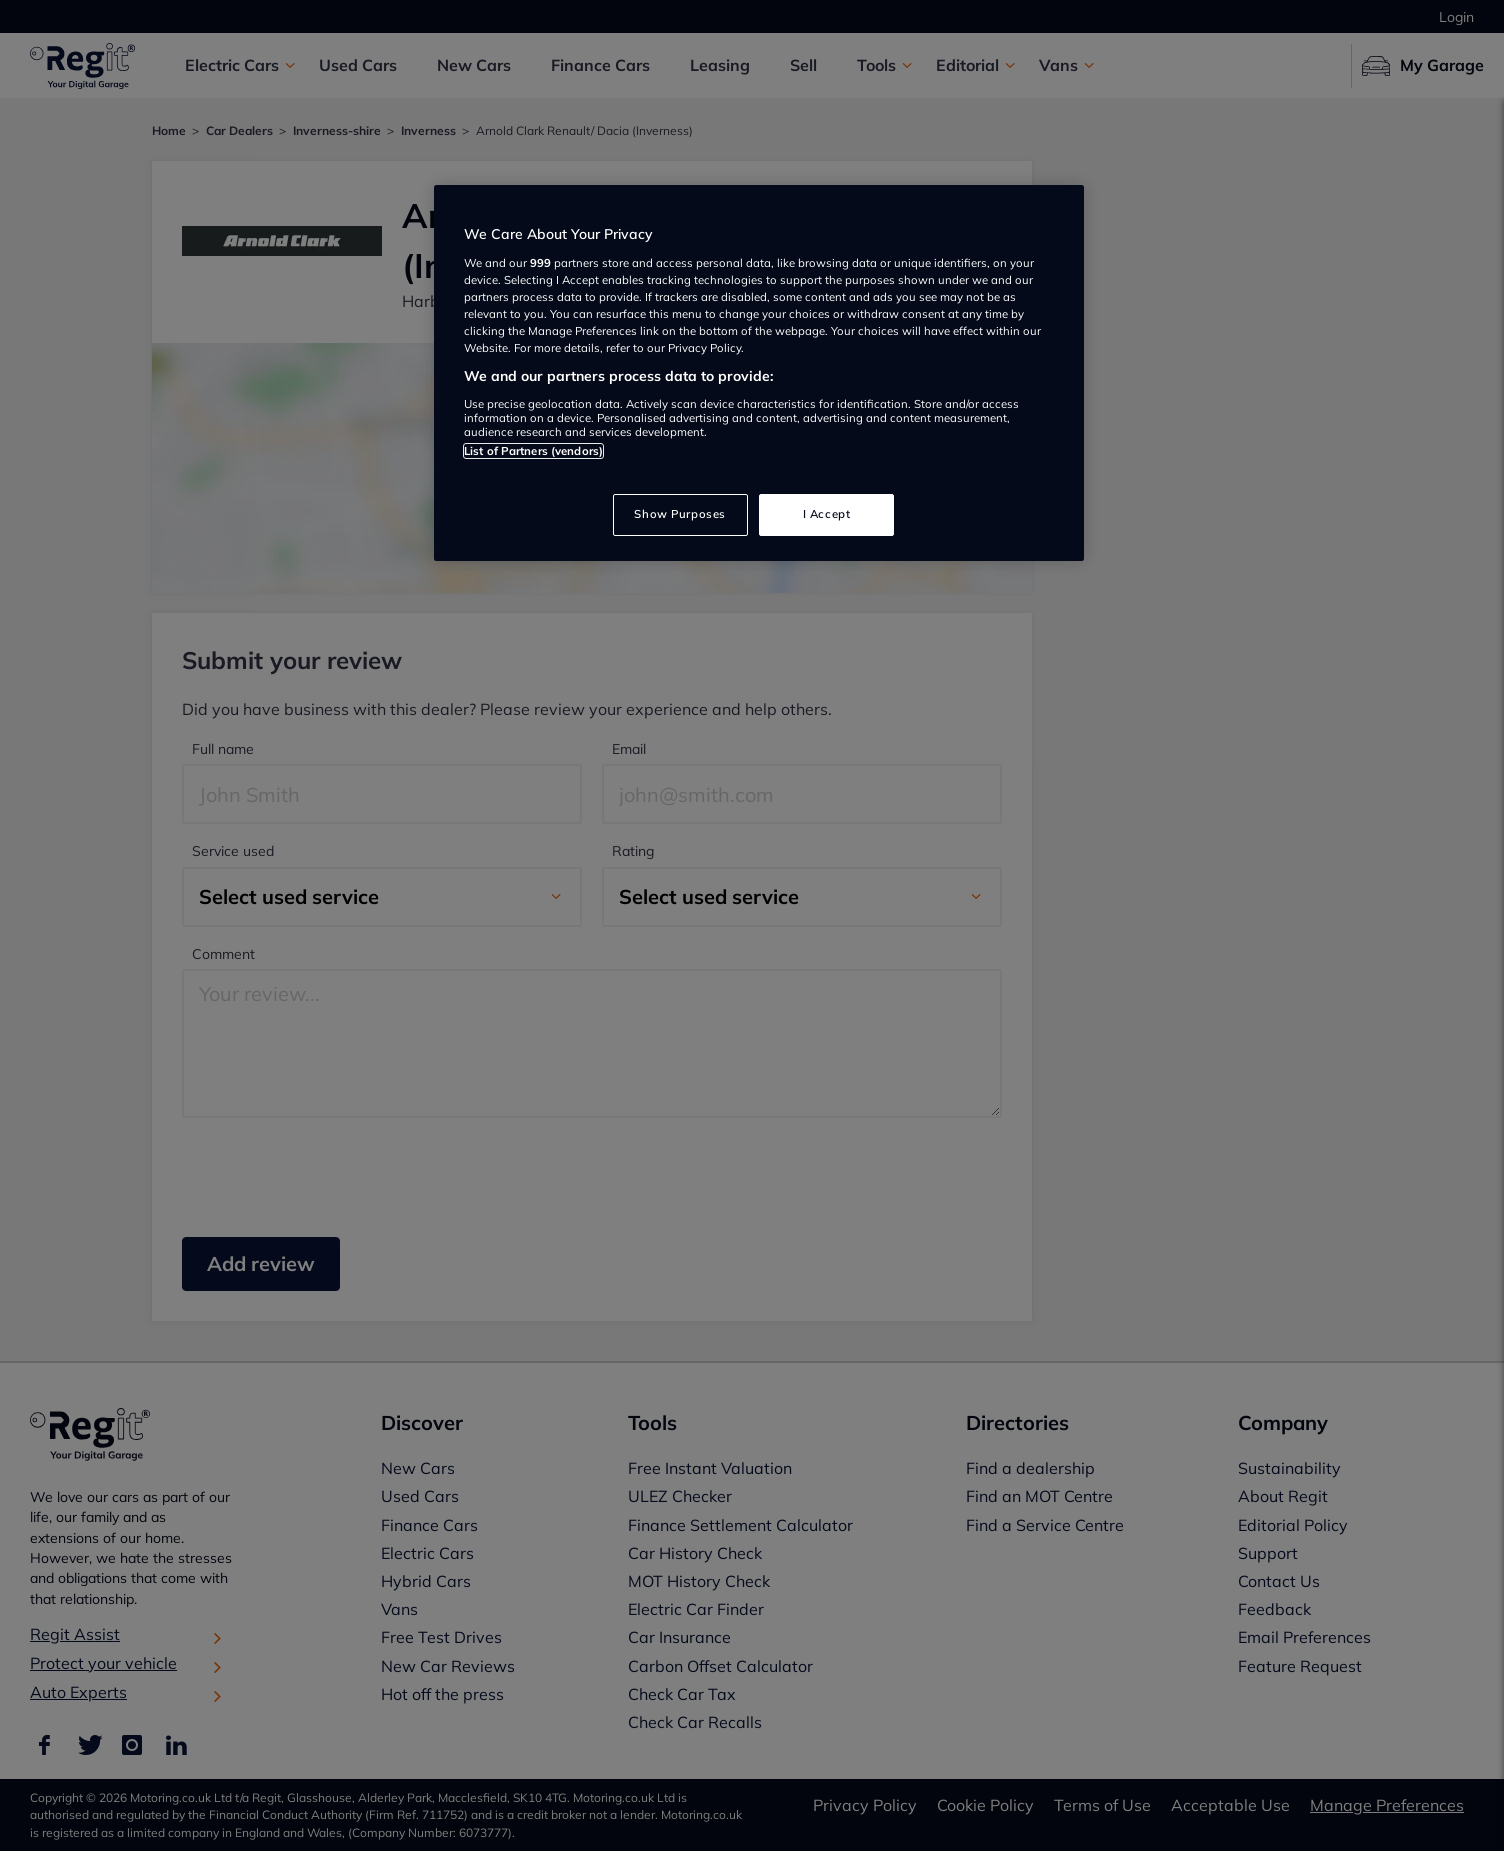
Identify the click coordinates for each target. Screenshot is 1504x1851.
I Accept (827, 514)
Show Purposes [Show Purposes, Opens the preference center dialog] (679, 514)
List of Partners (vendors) (533, 451)
